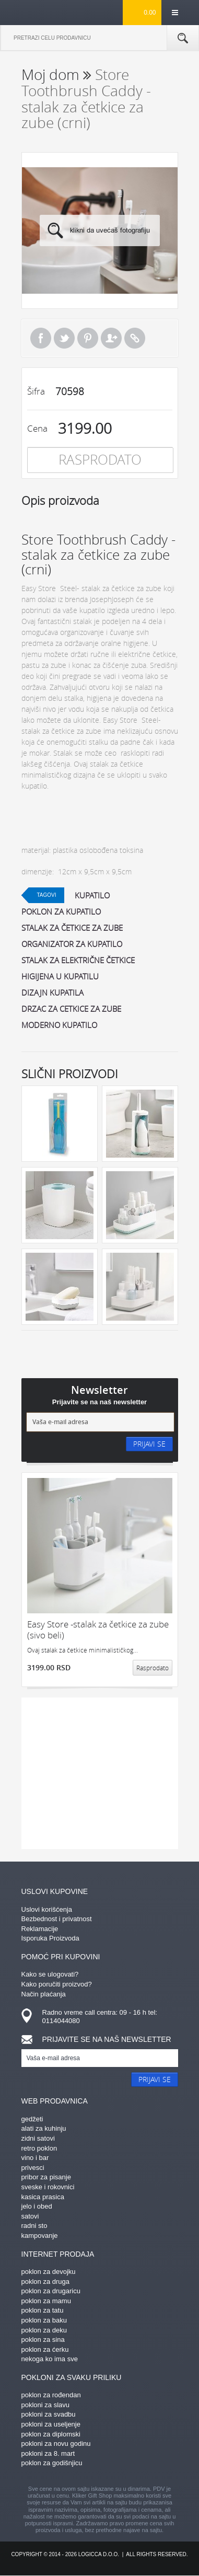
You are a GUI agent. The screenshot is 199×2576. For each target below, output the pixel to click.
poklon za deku (44, 2330)
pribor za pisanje (46, 2177)
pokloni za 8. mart (48, 2453)
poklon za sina (43, 2339)
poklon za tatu (42, 2310)
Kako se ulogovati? (50, 1974)
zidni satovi (38, 2138)
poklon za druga (45, 2281)
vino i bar (35, 2158)
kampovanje (39, 2235)
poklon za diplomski (50, 2434)
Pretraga (183, 38)
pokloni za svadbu (48, 2414)
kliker (38, 12)
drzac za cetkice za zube (71, 1008)
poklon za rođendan (51, 2395)
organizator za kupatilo (71, 944)
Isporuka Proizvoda (50, 1938)
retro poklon (39, 2148)
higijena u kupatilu (60, 976)
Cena (37, 428)
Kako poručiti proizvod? (56, 1984)
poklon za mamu (46, 2301)
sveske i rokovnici (48, 2187)
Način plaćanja (43, 1994)
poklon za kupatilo (61, 911)
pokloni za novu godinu (56, 2443)
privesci (32, 2167)
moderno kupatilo (59, 1025)
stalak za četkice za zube (72, 927)
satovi (30, 2216)
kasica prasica (42, 2197)
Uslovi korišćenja (47, 1909)
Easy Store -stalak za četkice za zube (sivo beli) (98, 1630)
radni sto (34, 2226)
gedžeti (32, 2119)
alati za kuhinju (43, 2128)
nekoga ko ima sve (49, 2359)
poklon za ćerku (45, 2349)
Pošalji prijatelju (111, 338)
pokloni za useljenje (50, 2424)
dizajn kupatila (52, 992)
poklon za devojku (48, 2271)
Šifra (36, 391)
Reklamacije (39, 1929)
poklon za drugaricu (50, 2291)
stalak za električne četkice (78, 960)
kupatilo (92, 895)
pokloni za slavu (45, 2405)
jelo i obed (36, 2206)
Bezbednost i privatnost (56, 1919)
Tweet (64, 338)
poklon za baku (44, 2320)
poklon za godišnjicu (52, 2463)
